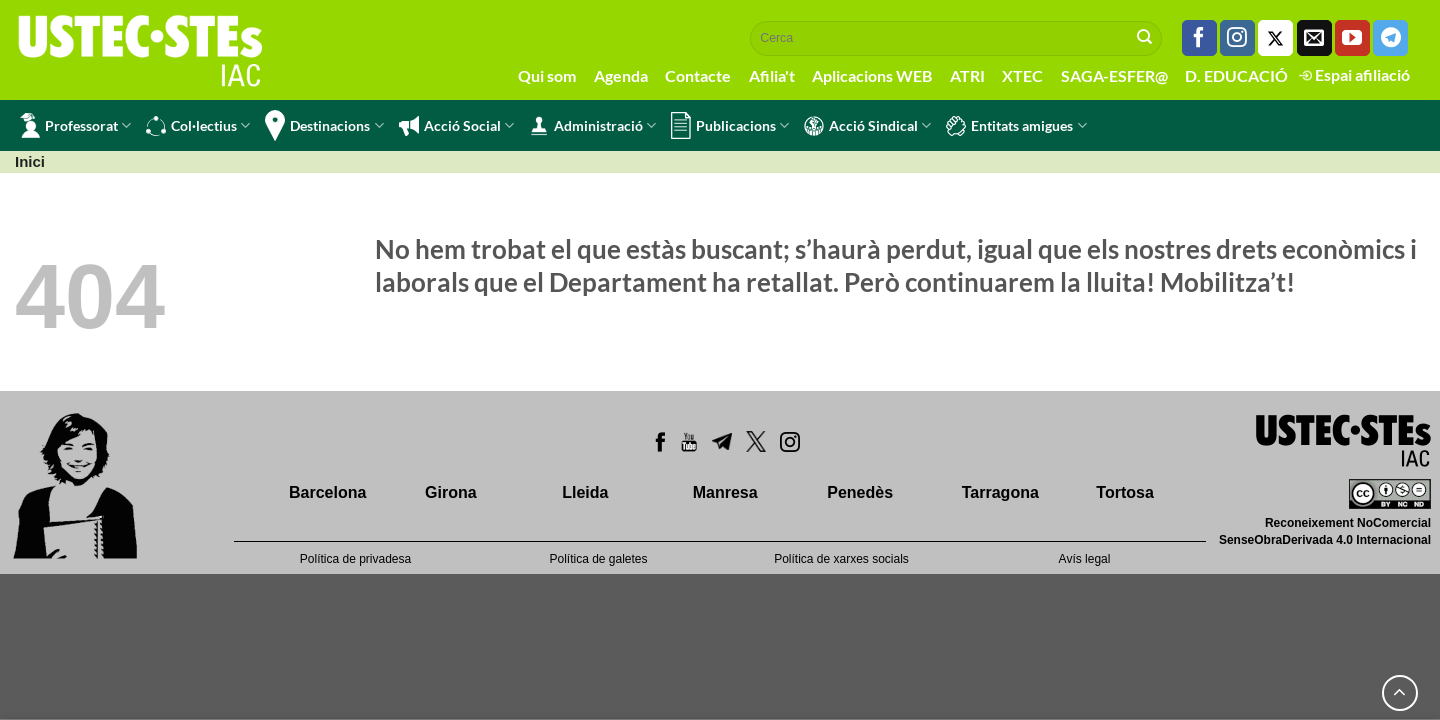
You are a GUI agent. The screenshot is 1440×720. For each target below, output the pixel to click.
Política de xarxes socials (841, 559)
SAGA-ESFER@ (1114, 75)
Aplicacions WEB (872, 75)
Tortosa (1124, 492)
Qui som (547, 75)
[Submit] (1145, 38)
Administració (592, 126)
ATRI (967, 75)
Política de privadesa (355, 559)
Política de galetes (598, 559)
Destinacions (324, 125)
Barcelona (327, 492)
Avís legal (1085, 559)
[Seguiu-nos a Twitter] (1275, 38)
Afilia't (772, 75)
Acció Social (456, 126)
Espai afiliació (1354, 74)
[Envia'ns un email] (1314, 38)
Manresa (725, 492)
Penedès (860, 492)
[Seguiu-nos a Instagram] (1237, 38)
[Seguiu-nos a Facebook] (1199, 38)
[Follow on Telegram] (1390, 38)
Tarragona (1000, 492)
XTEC (1022, 75)
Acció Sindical (867, 126)
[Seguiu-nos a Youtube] (1352, 38)
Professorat (75, 125)
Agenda (621, 75)
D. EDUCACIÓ (1236, 75)
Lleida (585, 492)
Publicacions (730, 125)
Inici (30, 161)
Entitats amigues (1016, 126)
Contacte (698, 75)
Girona (451, 492)
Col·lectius (198, 126)
